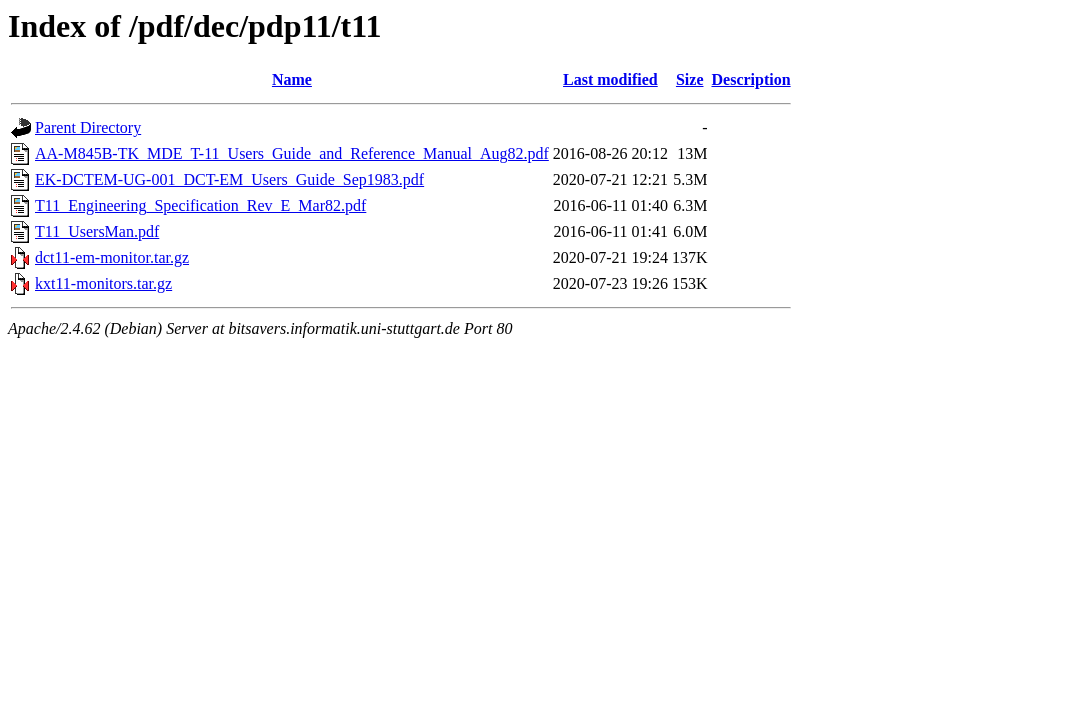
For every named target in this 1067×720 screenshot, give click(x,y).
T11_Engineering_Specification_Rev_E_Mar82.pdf (200, 205)
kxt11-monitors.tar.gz (103, 283)
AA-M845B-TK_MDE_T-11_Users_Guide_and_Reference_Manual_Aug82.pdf (292, 153)
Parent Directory (88, 127)
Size (690, 79)
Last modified (610, 79)
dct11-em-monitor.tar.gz (112, 257)
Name (292, 79)
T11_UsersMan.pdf (97, 231)
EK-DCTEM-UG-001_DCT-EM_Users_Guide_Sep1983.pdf (229, 179)
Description (751, 79)
